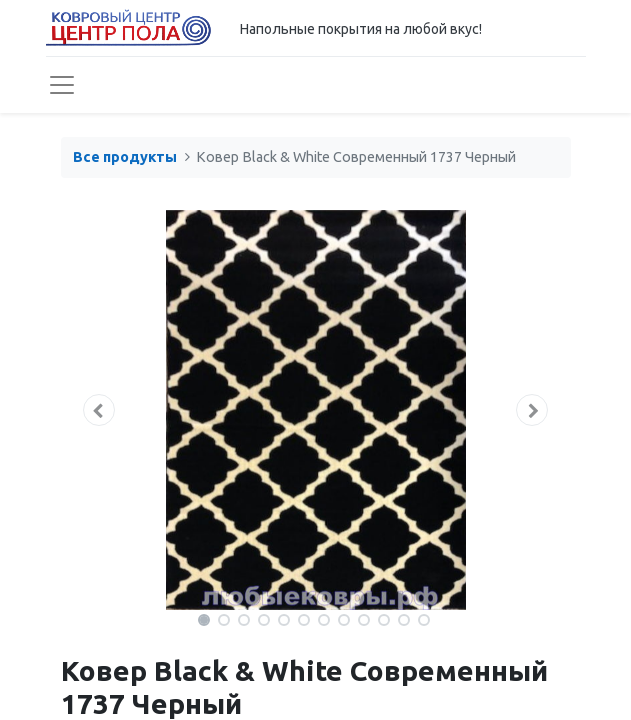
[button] (99, 410)
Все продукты (125, 157)
